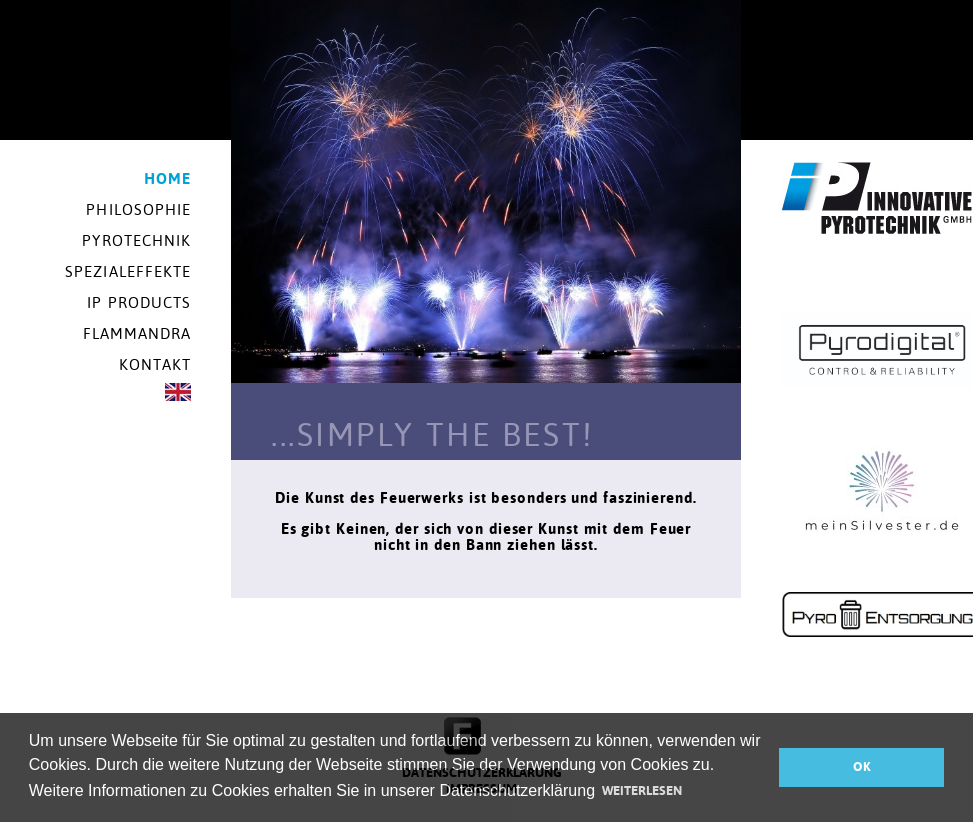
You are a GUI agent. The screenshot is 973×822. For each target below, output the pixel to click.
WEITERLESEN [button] (642, 790)
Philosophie (138, 209)
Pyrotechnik (136, 240)
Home (167, 178)
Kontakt (155, 364)
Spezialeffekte (128, 271)
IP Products (139, 302)
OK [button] (861, 766)
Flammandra (137, 333)
